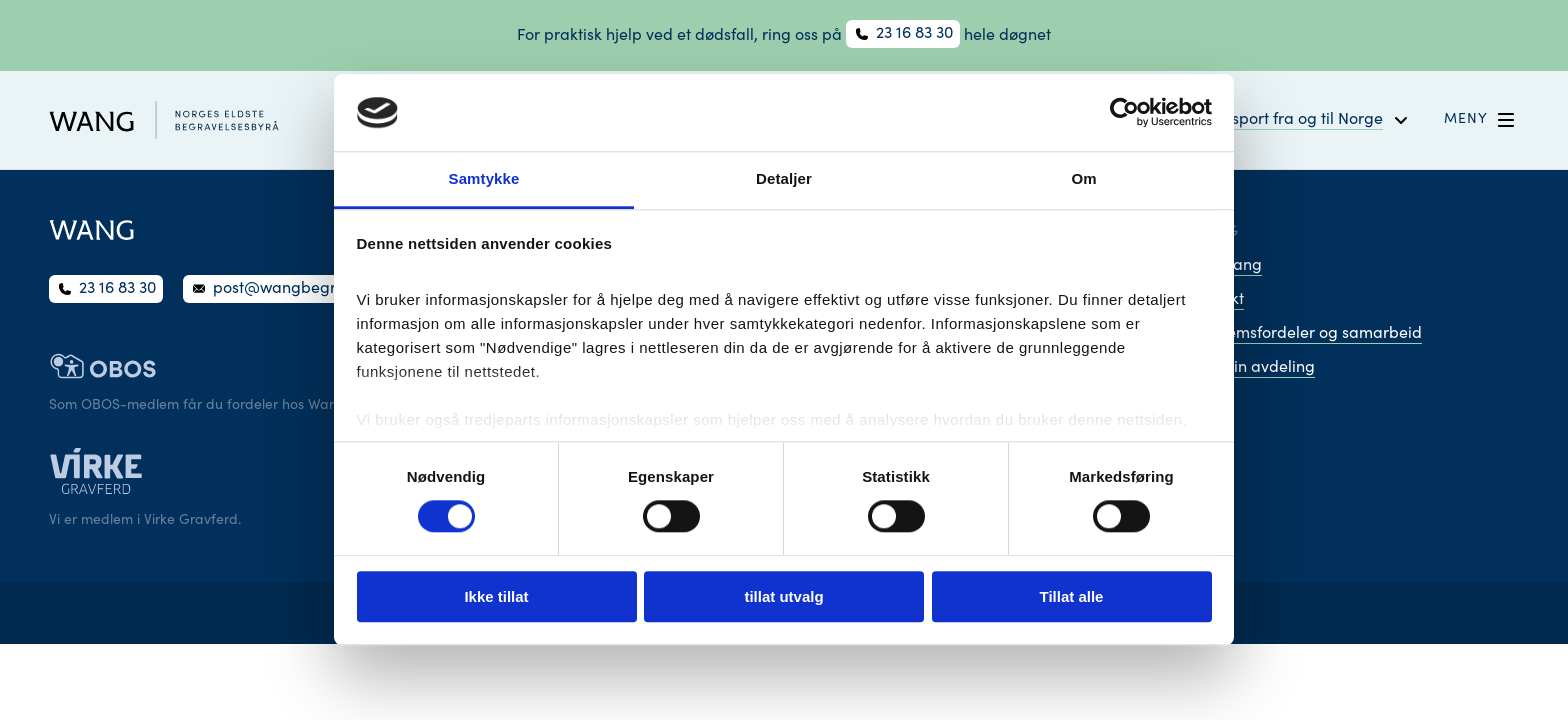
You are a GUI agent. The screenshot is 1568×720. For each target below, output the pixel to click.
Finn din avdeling (1252, 368)
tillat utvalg (783, 596)
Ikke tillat (496, 596)
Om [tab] (1083, 178)
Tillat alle (1072, 596)
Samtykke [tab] (484, 178)
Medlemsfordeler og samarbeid (1305, 334)
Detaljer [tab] (784, 178)
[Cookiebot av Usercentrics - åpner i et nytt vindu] (1124, 113)
